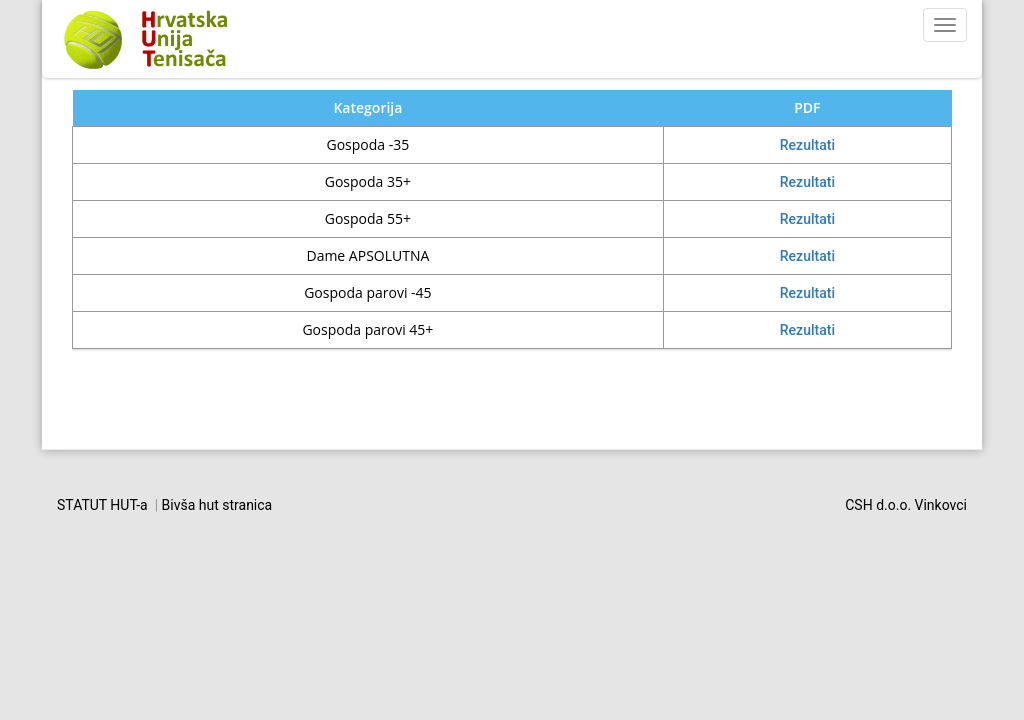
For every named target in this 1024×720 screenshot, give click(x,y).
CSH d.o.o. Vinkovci (906, 505)
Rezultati (807, 145)
